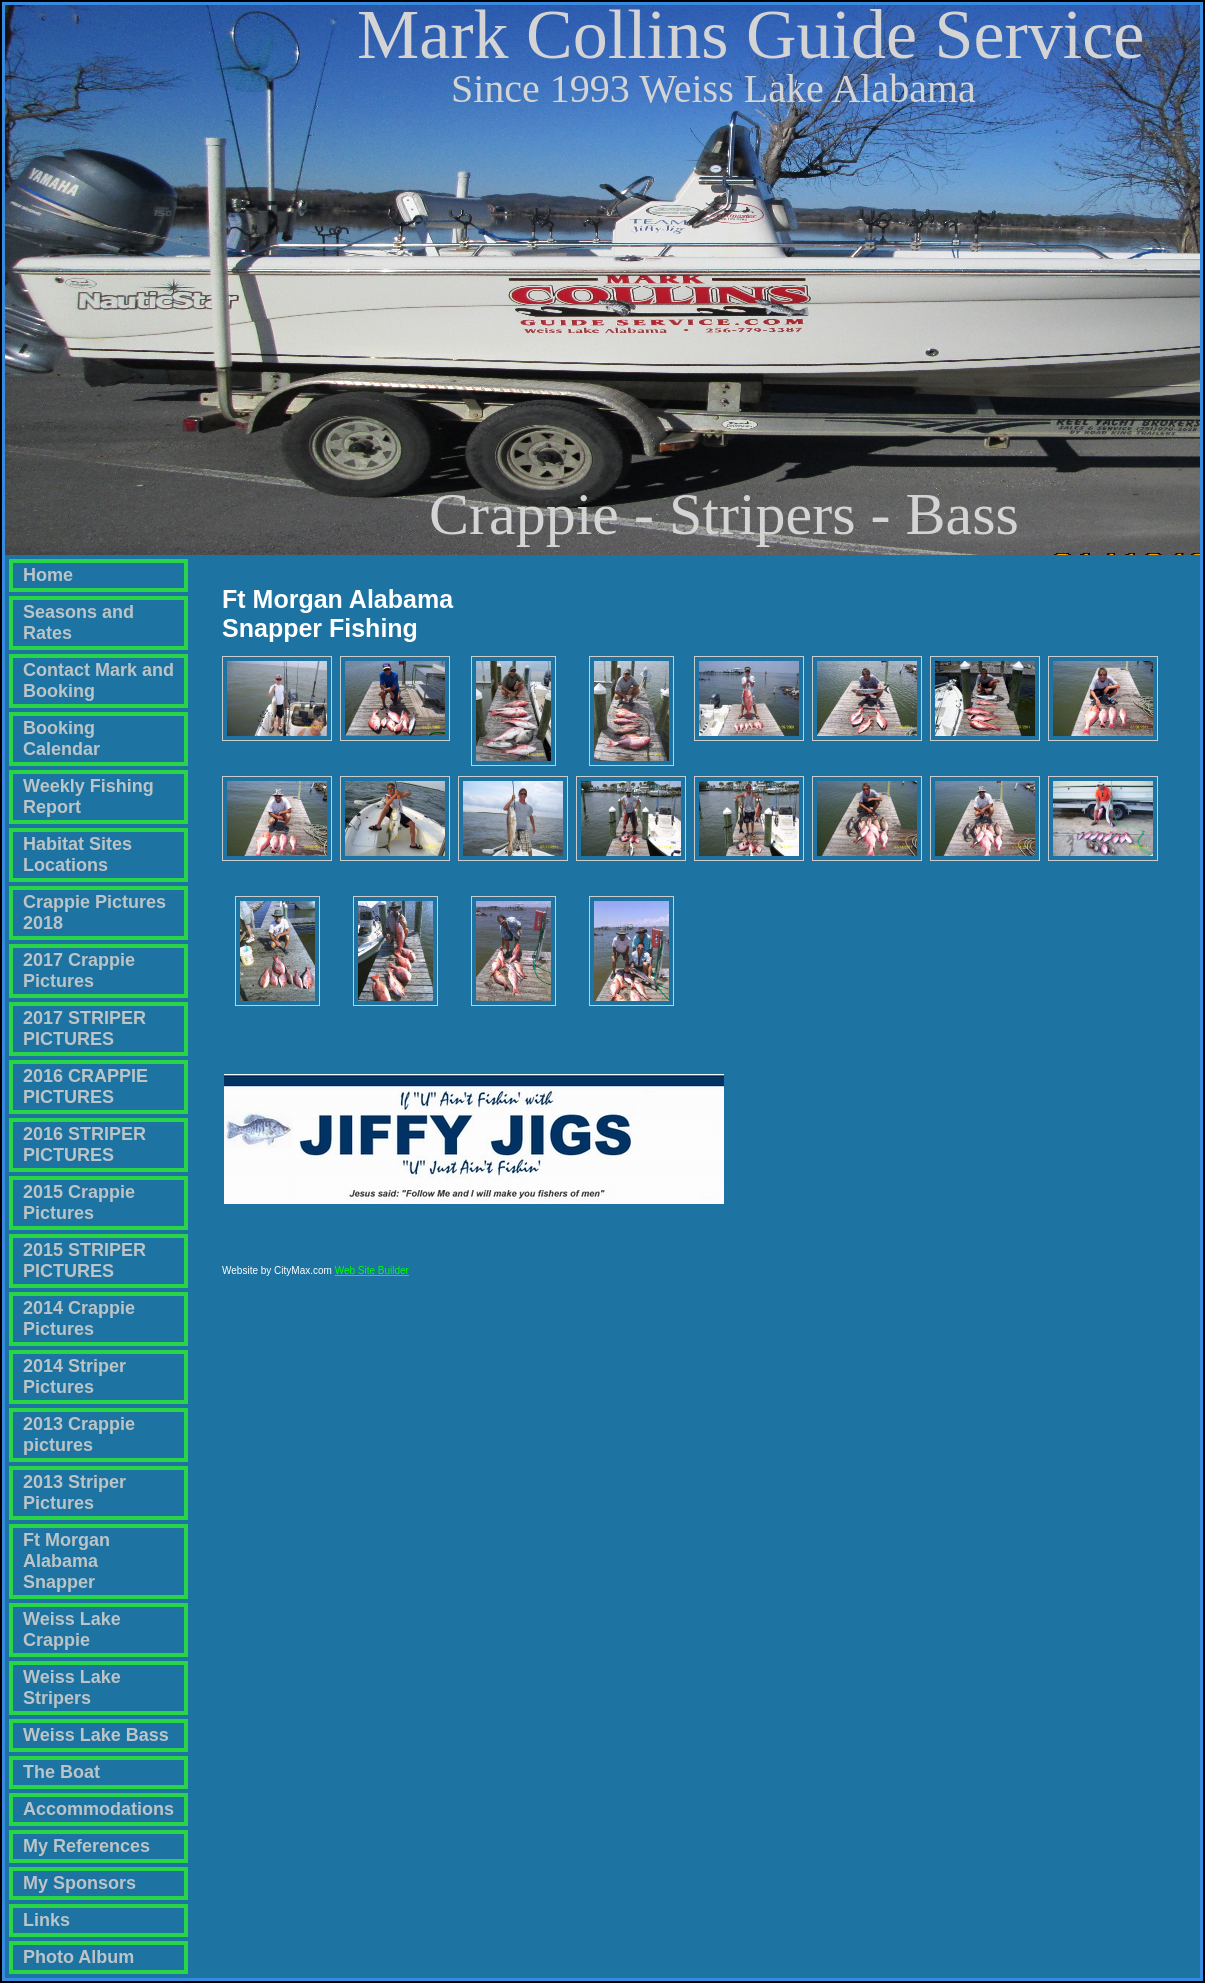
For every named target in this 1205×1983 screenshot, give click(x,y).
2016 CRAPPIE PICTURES (85, 1086)
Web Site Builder (372, 1279)
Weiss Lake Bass (96, 1735)
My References (86, 1846)
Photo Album (78, 1957)
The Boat (61, 1772)
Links (46, 1920)
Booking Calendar (61, 738)
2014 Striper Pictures (74, 1376)
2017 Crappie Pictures (79, 970)
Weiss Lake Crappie (72, 1629)
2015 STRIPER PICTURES (84, 1260)
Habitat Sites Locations (77, 854)
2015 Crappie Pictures (79, 1202)
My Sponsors (79, 1883)
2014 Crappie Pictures (79, 1318)
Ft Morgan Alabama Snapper (66, 1561)
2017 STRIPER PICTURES (84, 1028)
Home (48, 575)
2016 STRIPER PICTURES (84, 1144)
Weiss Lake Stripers (72, 1687)
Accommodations (98, 1809)
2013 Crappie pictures (79, 1434)
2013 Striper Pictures (74, 1492)
